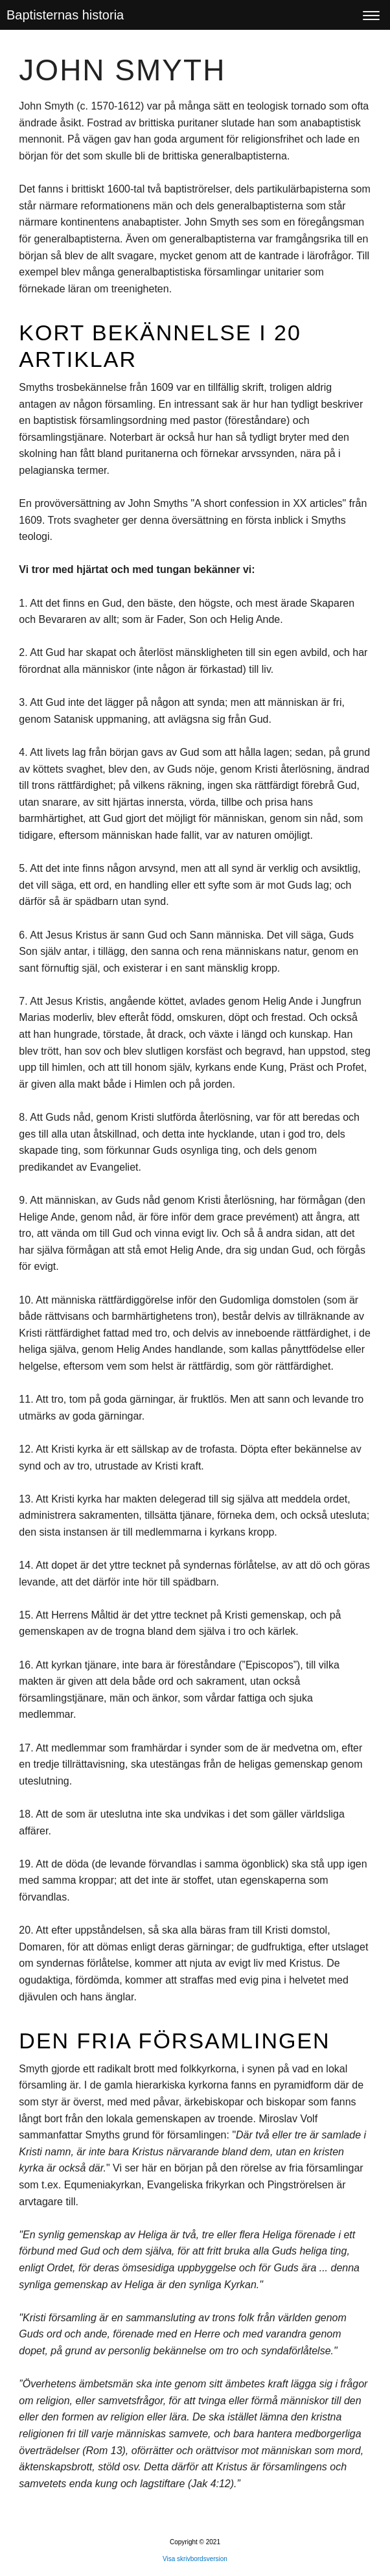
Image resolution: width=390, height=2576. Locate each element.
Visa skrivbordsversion (195, 2558)
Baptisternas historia (65, 15)
